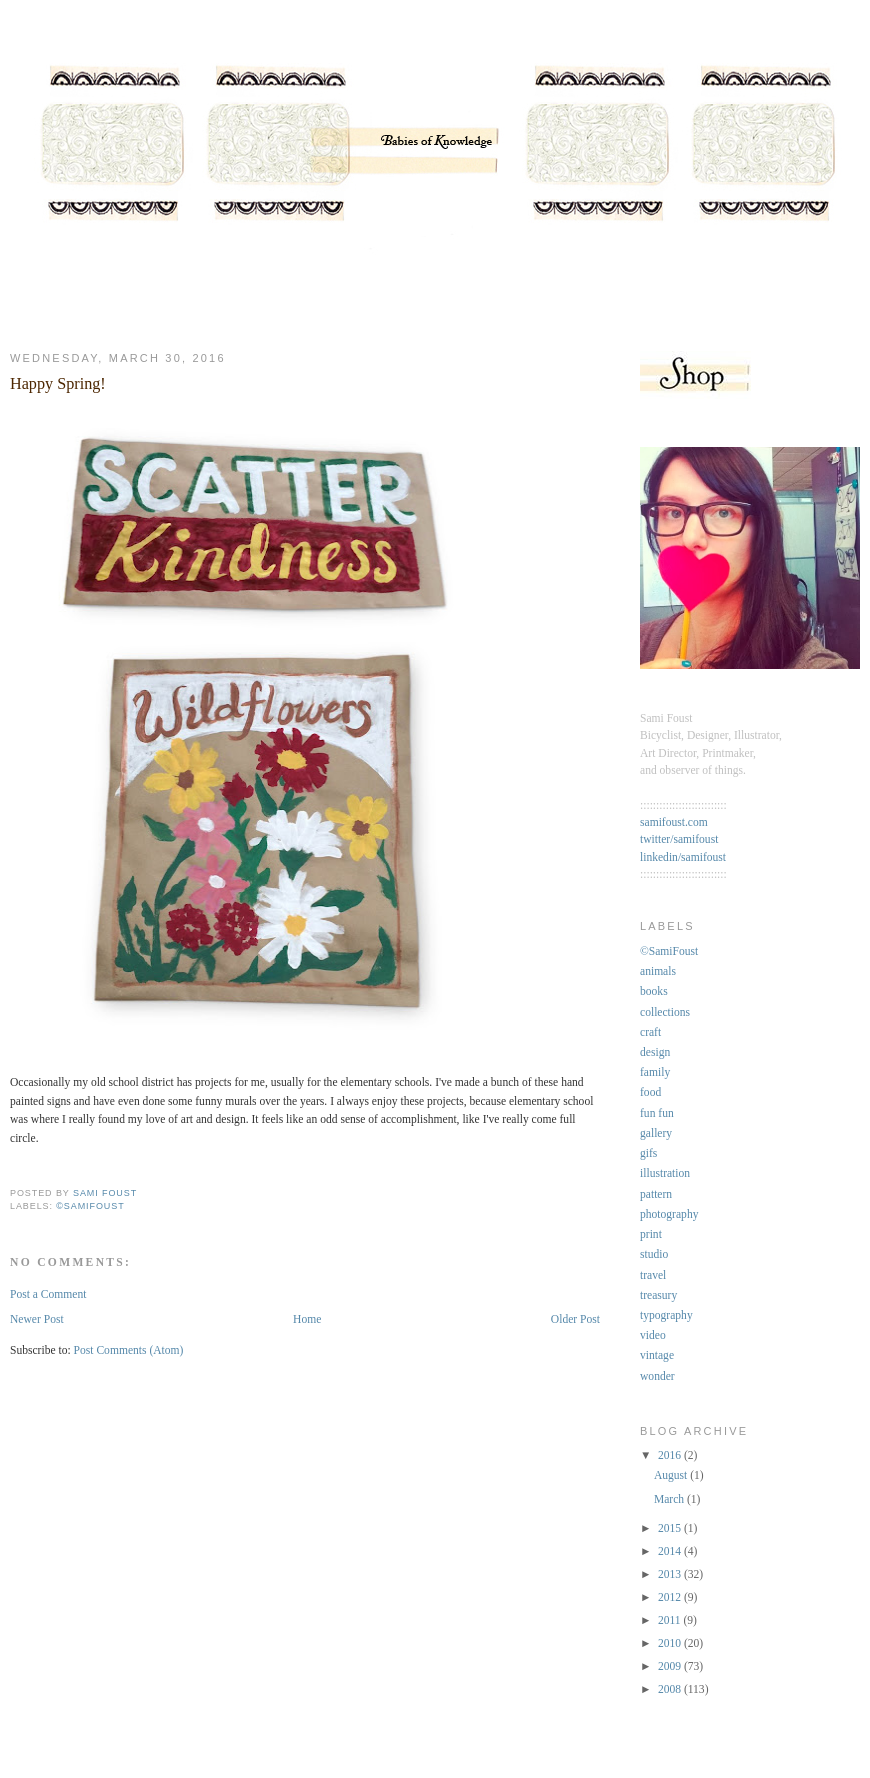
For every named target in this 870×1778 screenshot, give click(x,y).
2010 (671, 1643)
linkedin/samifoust (683, 857)
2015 (671, 1528)
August (672, 1475)
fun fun (657, 1113)
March (670, 1499)
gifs (648, 1153)
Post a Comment (48, 1294)
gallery (656, 1133)
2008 (671, 1689)
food (650, 1092)
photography (669, 1214)
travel (653, 1275)
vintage (657, 1355)
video (653, 1335)
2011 (671, 1620)
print (651, 1234)
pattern (656, 1194)
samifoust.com (674, 822)
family (655, 1072)
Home (307, 1319)
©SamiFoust (90, 1206)
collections (665, 1012)
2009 (671, 1666)
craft (650, 1032)
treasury (658, 1295)
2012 (671, 1597)
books (654, 991)
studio (654, 1254)
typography (666, 1315)
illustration (665, 1173)
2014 (671, 1551)
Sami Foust (105, 1193)
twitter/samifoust (679, 839)
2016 (671, 1455)
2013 (671, 1574)
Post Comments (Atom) (129, 1350)
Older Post (575, 1319)
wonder (657, 1376)
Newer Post (37, 1319)
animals (658, 971)
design (655, 1052)
